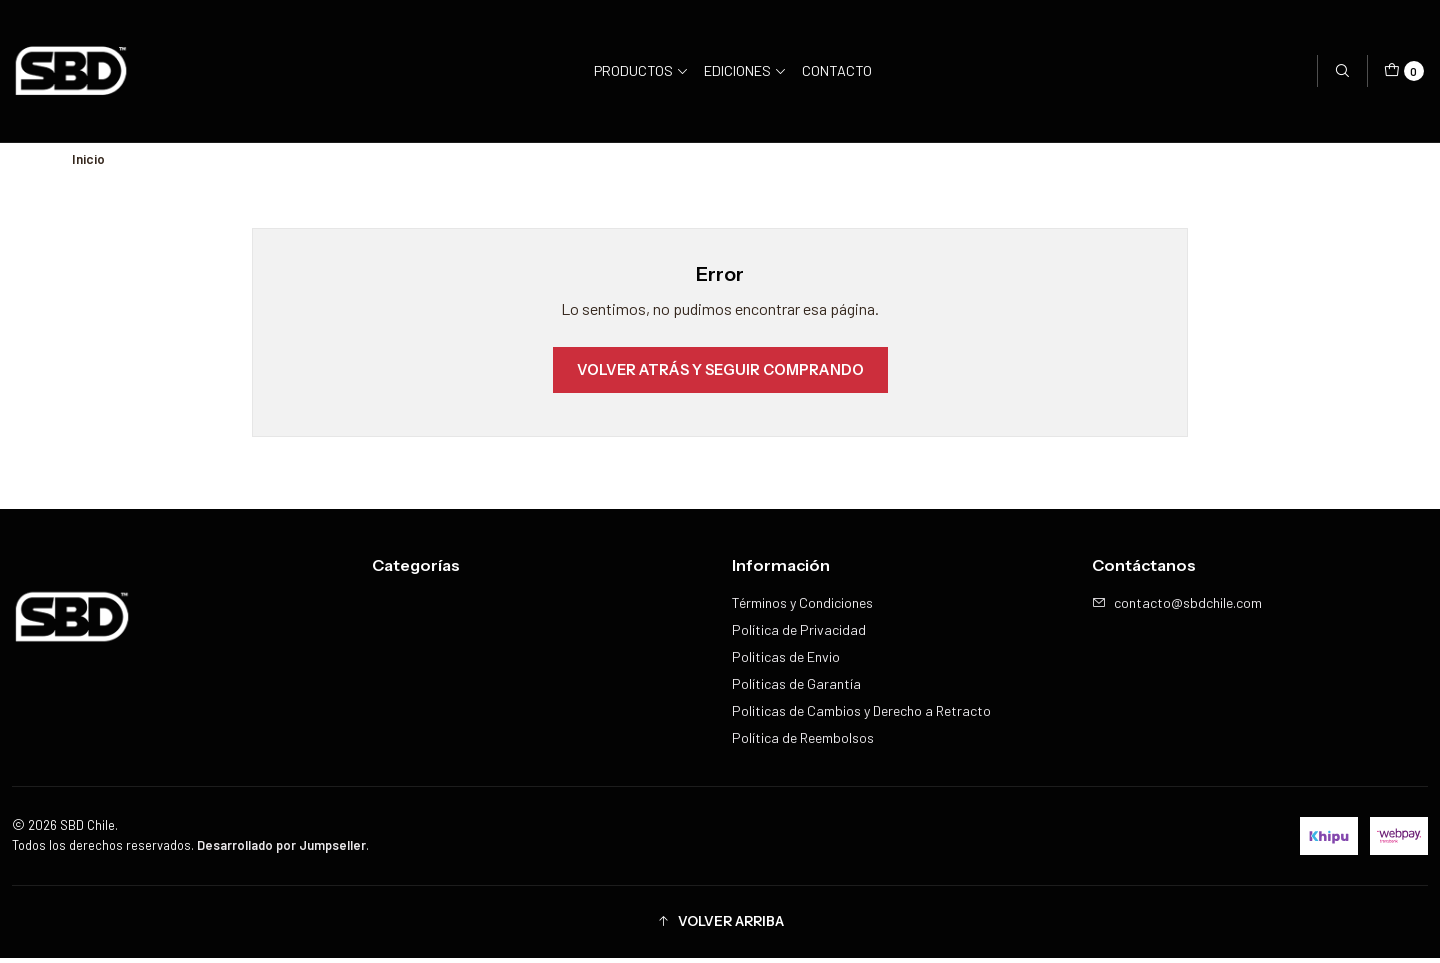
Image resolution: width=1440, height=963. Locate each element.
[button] (720, 926)
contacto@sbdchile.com (1177, 607)
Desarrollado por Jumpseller (281, 849)
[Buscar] (1342, 71)
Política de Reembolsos (803, 742)
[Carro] (1404, 71)
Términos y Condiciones (802, 607)
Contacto (837, 70)
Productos (641, 70)
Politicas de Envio (786, 661)
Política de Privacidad (799, 634)
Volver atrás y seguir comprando (720, 374)
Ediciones (745, 70)
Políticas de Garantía (796, 688)
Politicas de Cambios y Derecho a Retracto (861, 715)
